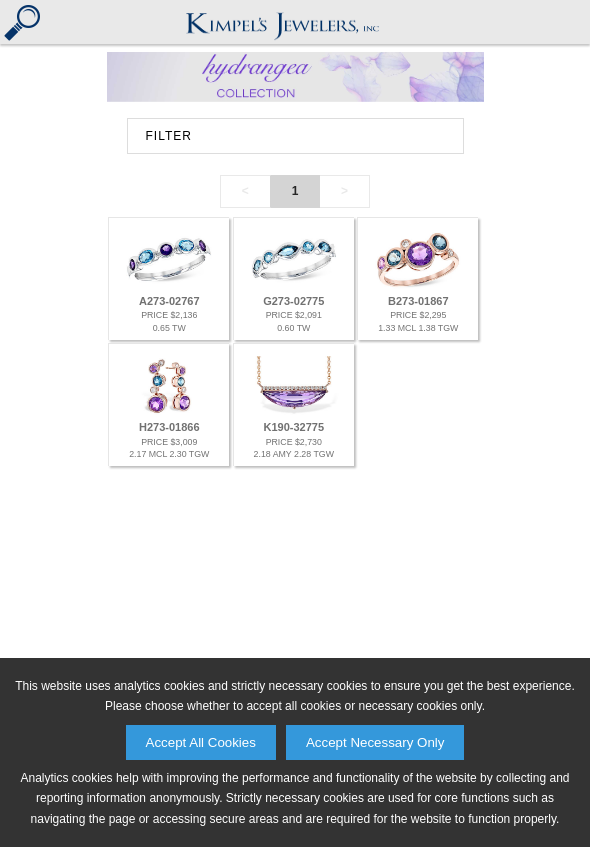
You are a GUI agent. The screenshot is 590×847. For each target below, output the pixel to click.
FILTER (169, 136)
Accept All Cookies (201, 742)
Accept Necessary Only (375, 742)
